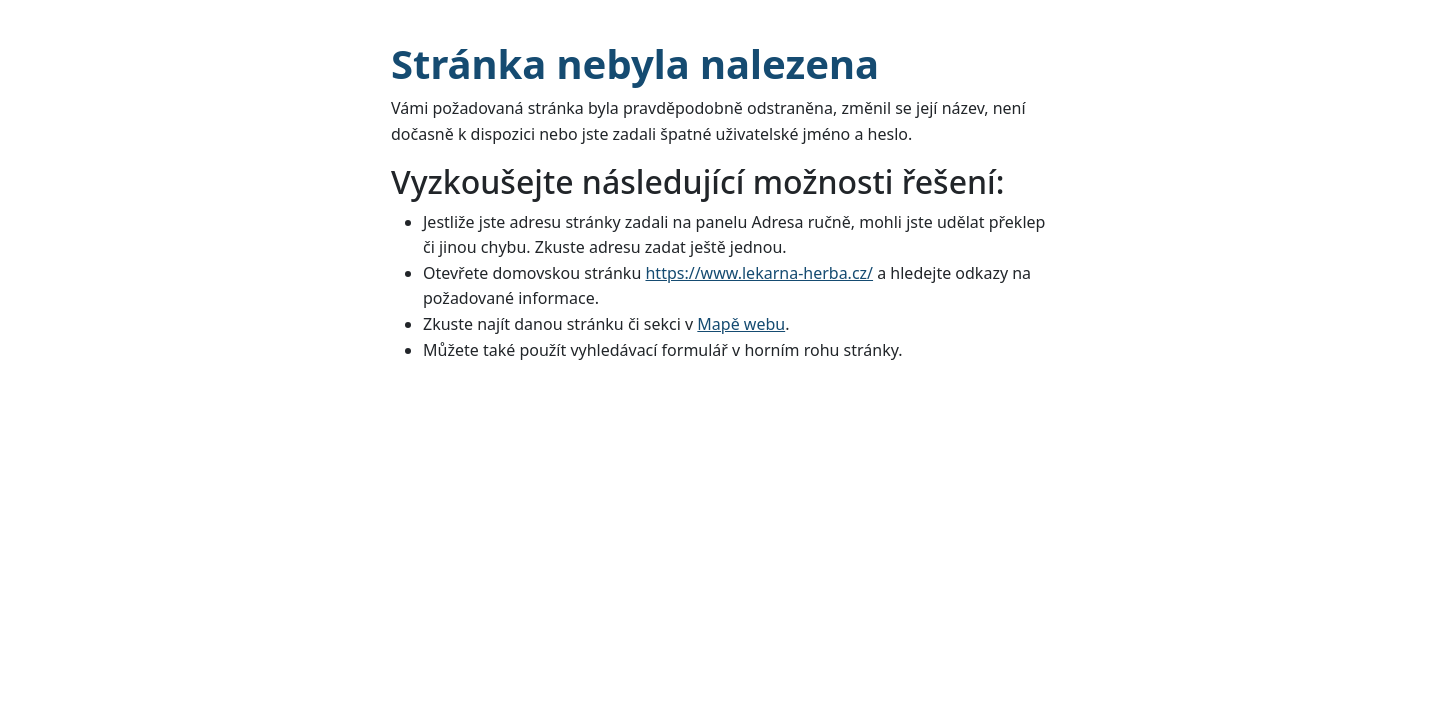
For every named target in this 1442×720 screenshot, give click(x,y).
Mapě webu (741, 324)
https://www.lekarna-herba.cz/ (759, 273)
